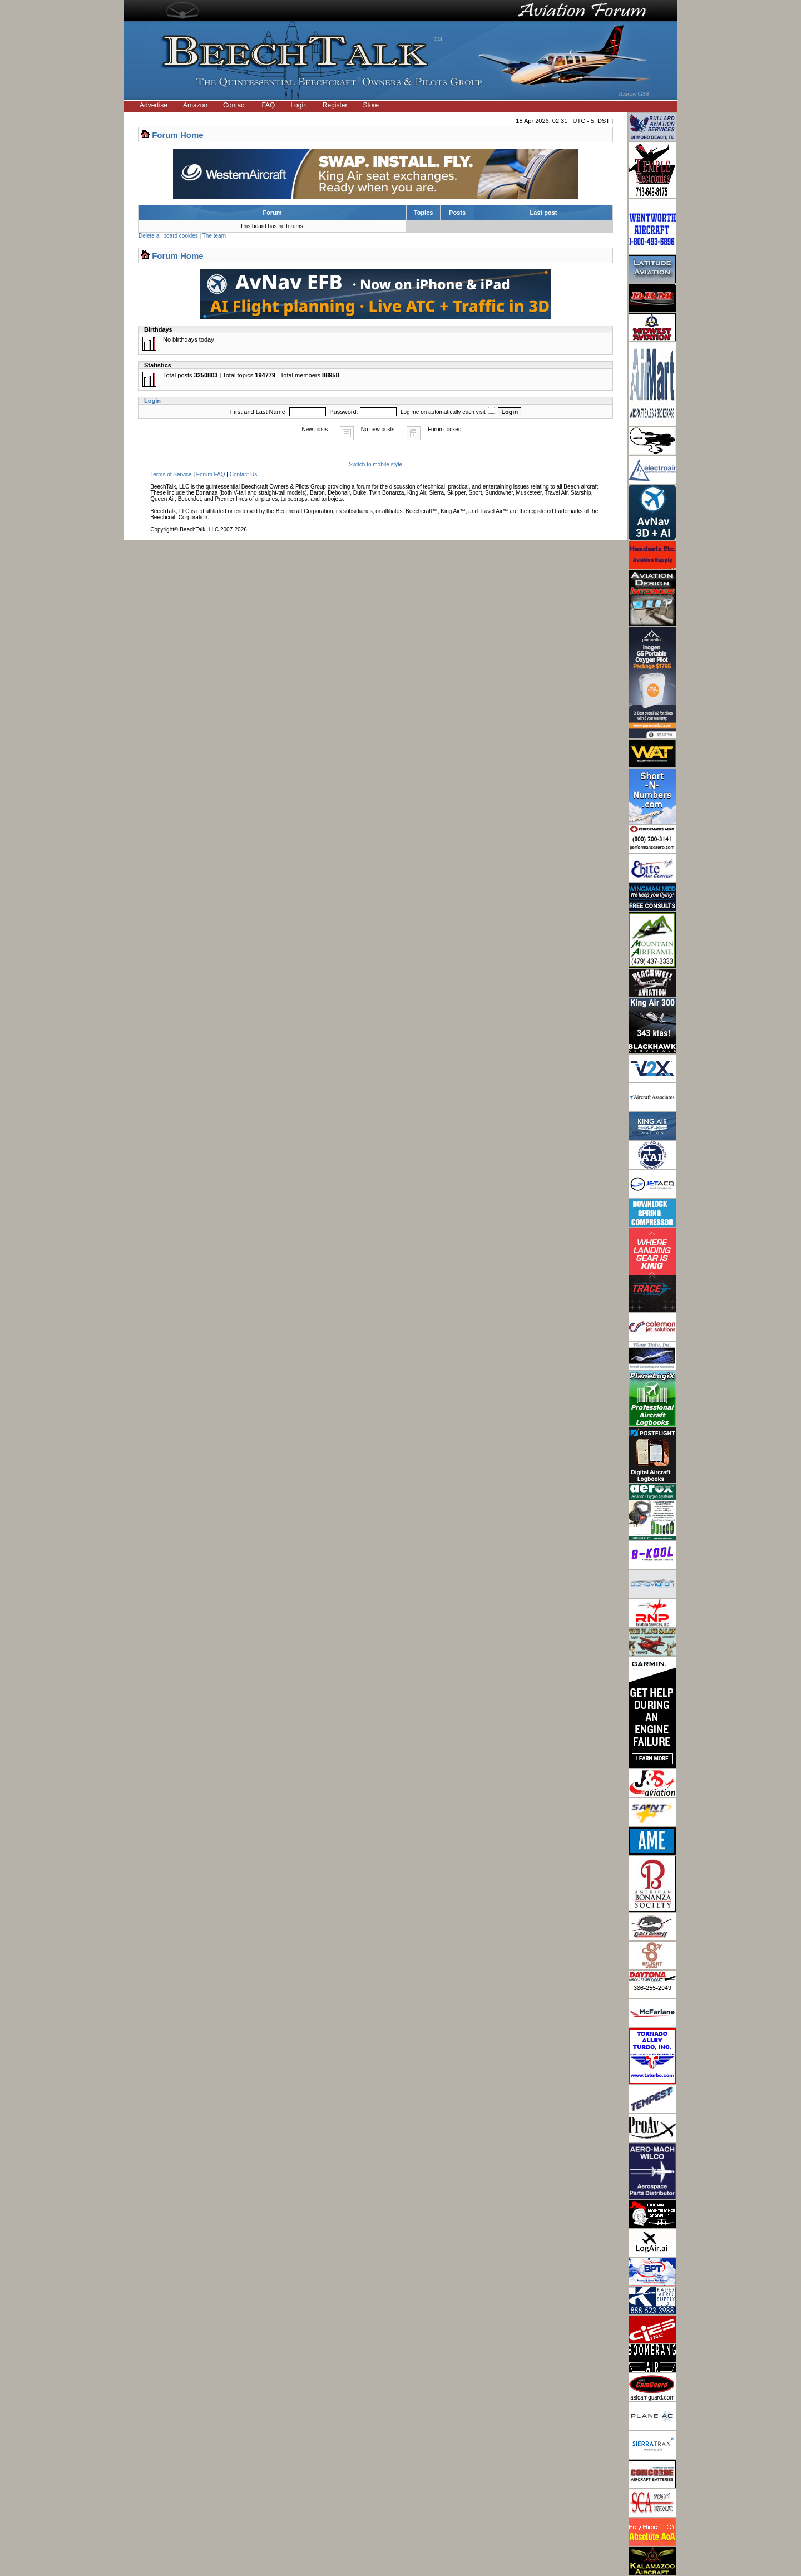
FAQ (268, 105)
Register (335, 105)
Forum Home (178, 135)
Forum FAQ (210, 474)
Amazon (195, 105)
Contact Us (243, 474)
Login (298, 105)
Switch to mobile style (375, 464)
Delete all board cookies (168, 236)
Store (371, 105)
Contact (234, 105)
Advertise (153, 105)
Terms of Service (170, 474)
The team (214, 236)
